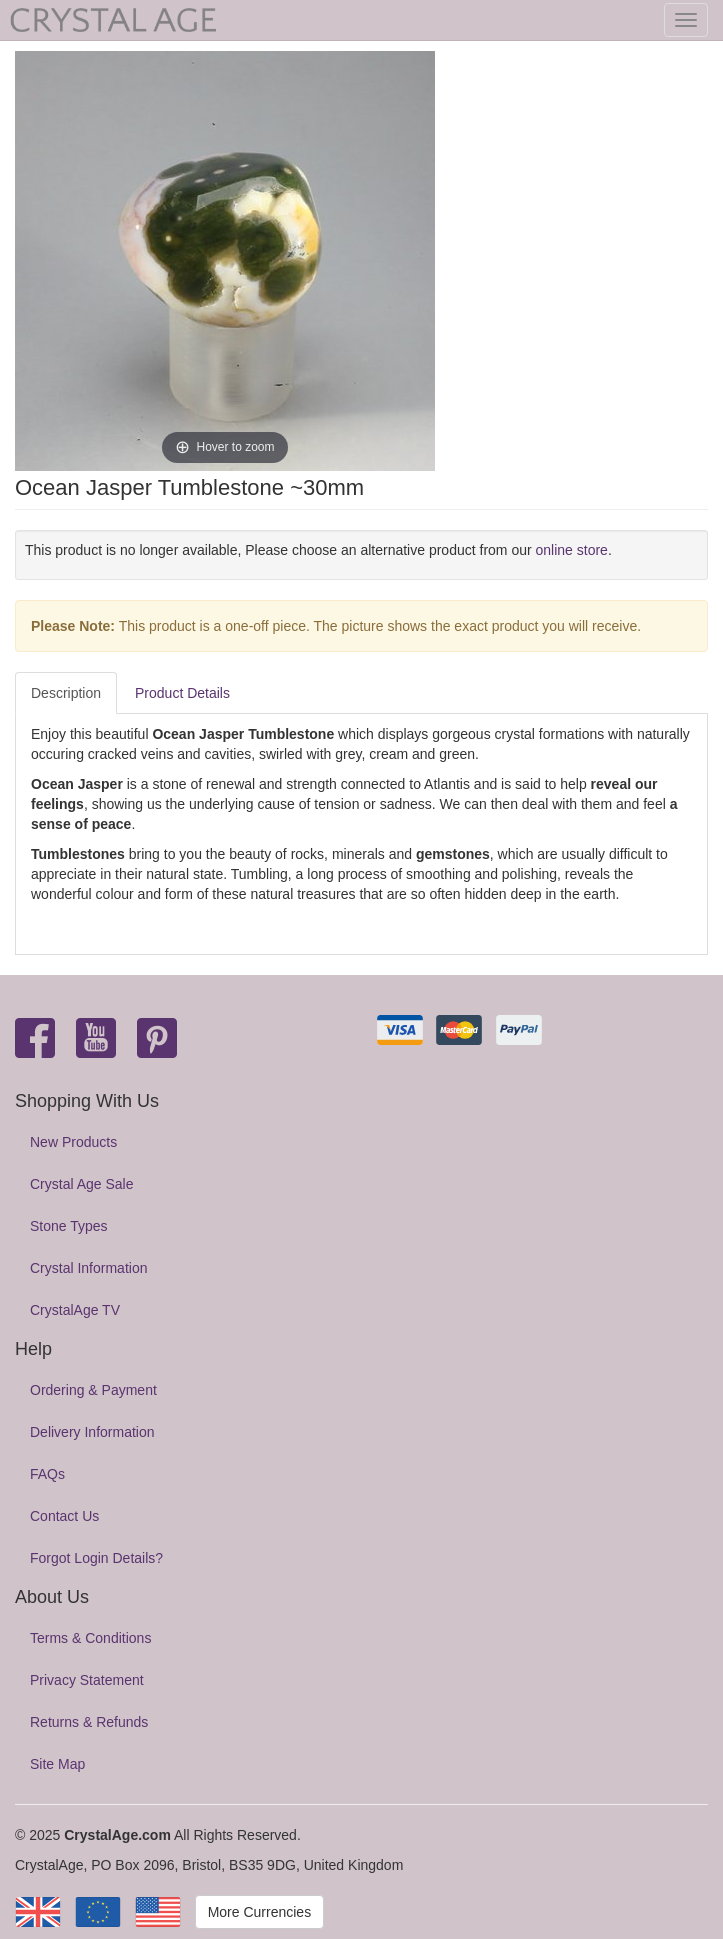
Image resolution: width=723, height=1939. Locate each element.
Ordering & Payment (93, 1390)
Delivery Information (92, 1432)
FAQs (47, 1474)
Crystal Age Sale (82, 1184)
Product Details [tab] (182, 693)
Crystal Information (88, 1268)
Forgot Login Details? (96, 1558)
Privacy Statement (87, 1680)
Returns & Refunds (89, 1722)
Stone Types (69, 1226)
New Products (73, 1142)
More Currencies (259, 1912)
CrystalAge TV (75, 1310)
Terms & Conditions (90, 1638)
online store (572, 550)
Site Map (57, 1764)
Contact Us (64, 1516)
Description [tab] (66, 693)
